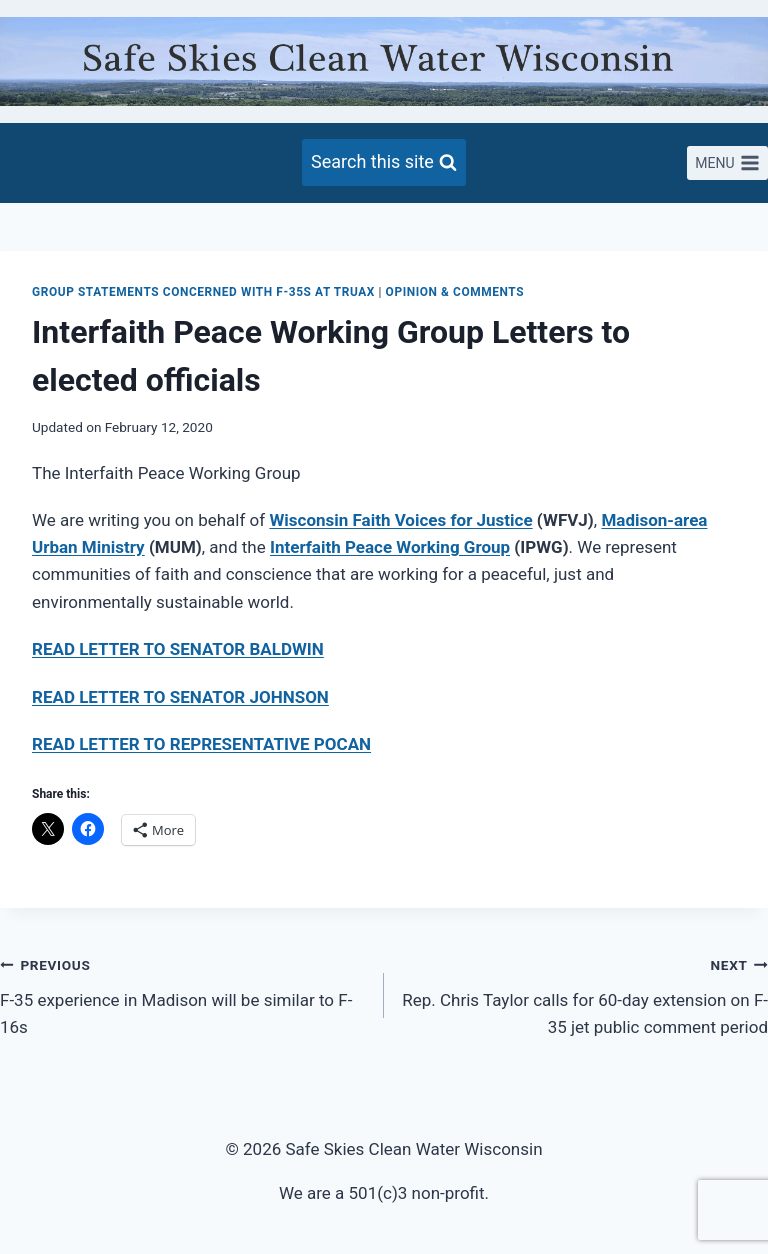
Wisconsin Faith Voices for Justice (400, 520)
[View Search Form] (384, 162)
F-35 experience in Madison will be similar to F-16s (183, 994)
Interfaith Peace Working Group (390, 547)
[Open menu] (727, 163)
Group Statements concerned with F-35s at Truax (203, 292)
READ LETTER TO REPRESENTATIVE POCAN (201, 744)
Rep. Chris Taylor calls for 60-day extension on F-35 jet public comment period (584, 994)
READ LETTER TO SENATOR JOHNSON (180, 697)
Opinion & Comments (455, 292)
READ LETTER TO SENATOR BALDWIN (178, 649)
